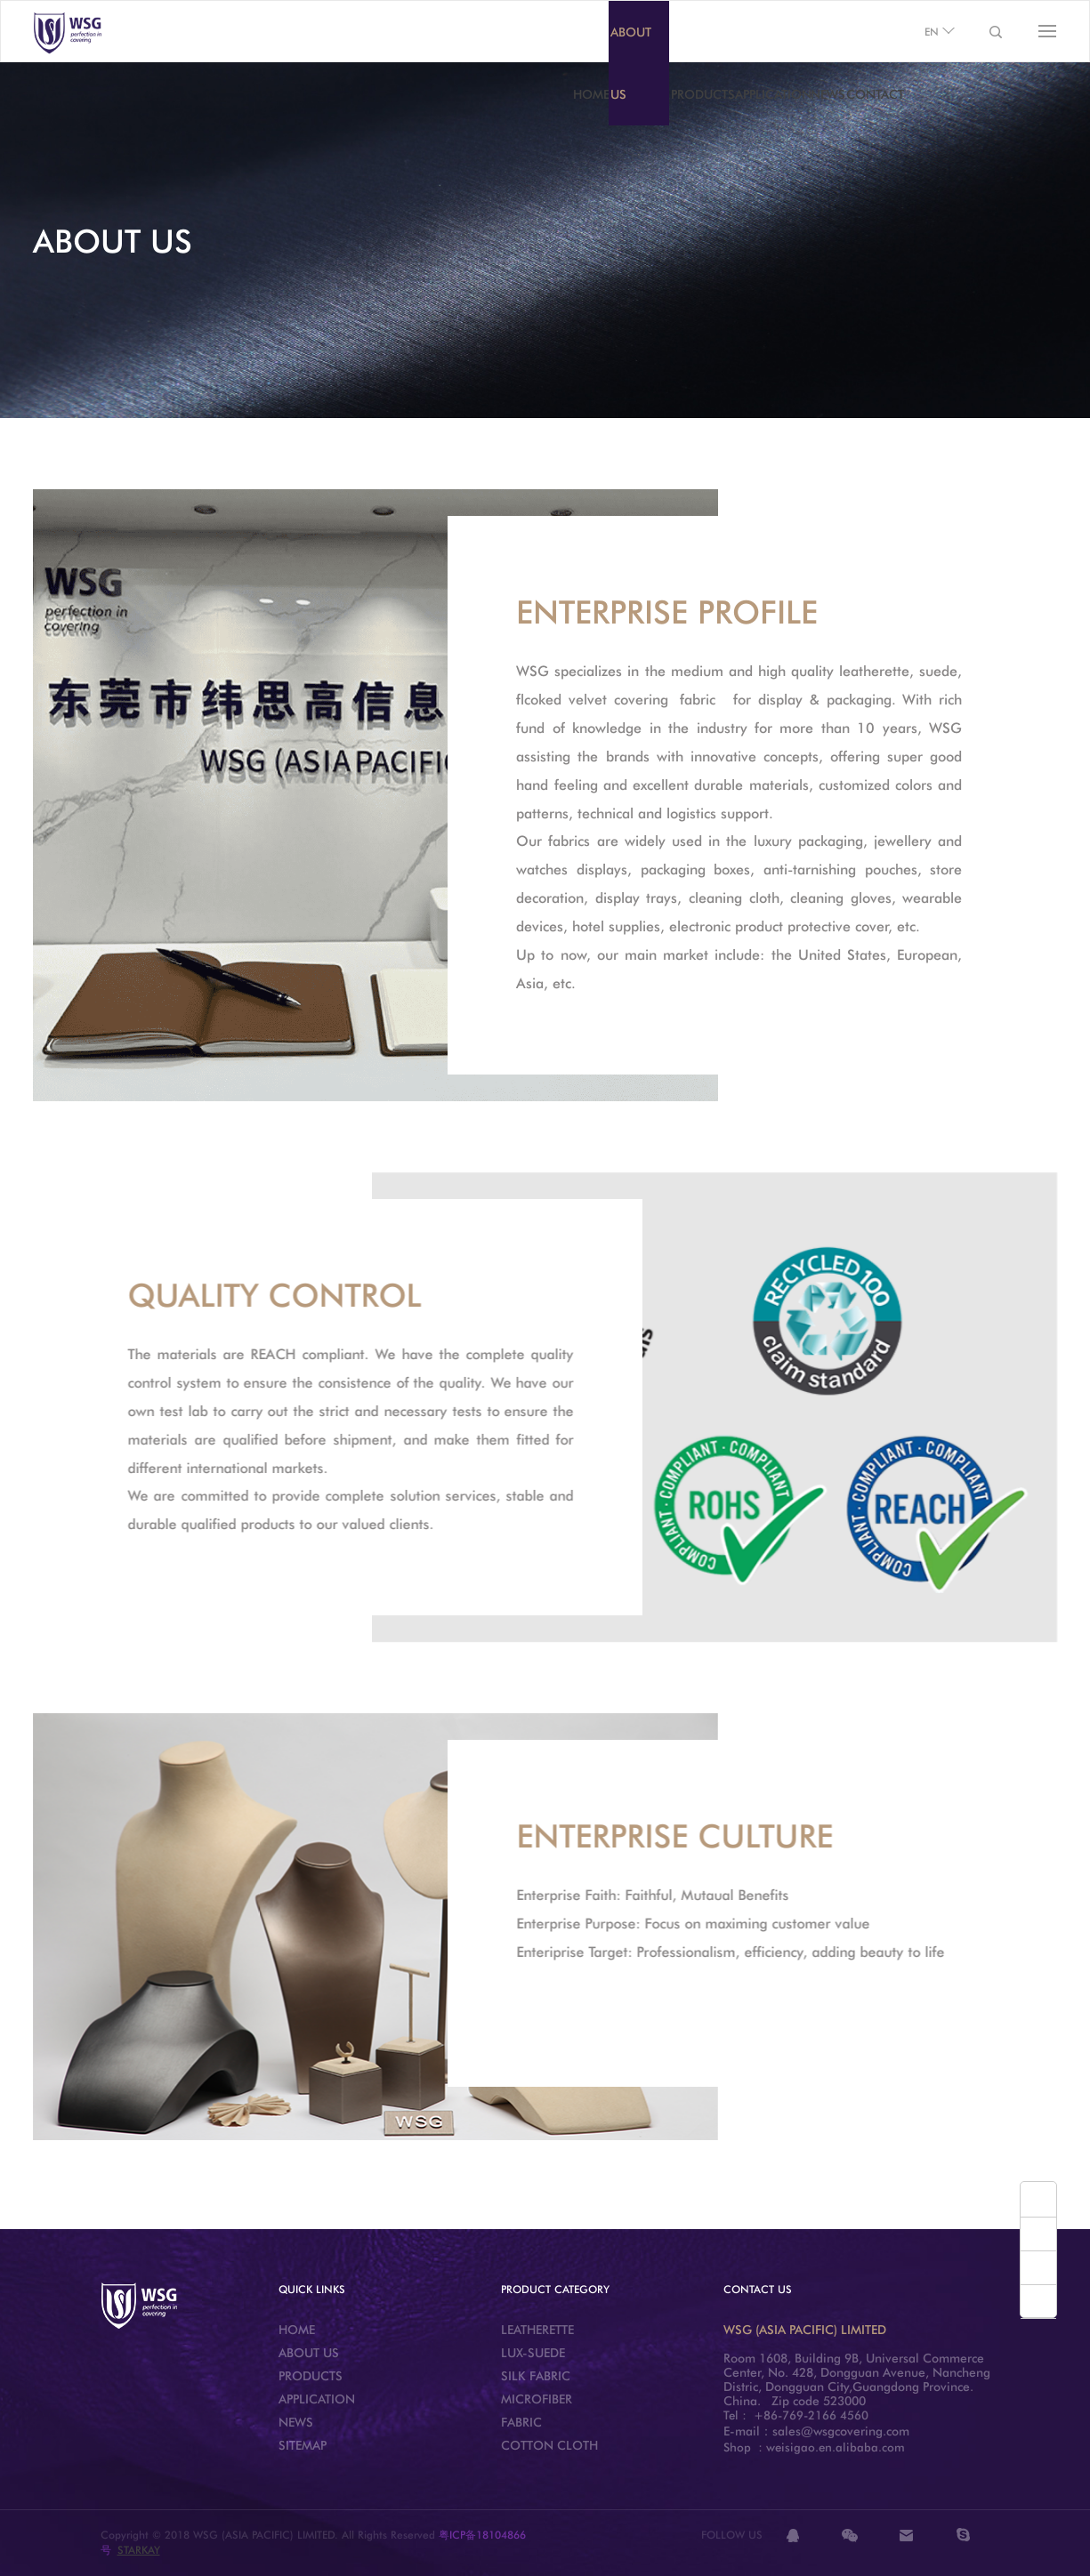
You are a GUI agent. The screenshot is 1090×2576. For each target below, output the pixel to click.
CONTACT (875, 94)
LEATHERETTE (537, 2329)
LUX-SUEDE (533, 2353)
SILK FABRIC (535, 2376)
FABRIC (521, 2422)
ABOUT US (630, 63)
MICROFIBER (536, 2399)
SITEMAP (303, 2445)
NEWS (828, 94)
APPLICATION (773, 94)
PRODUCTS (703, 94)
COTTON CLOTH (549, 2445)
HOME (591, 94)
